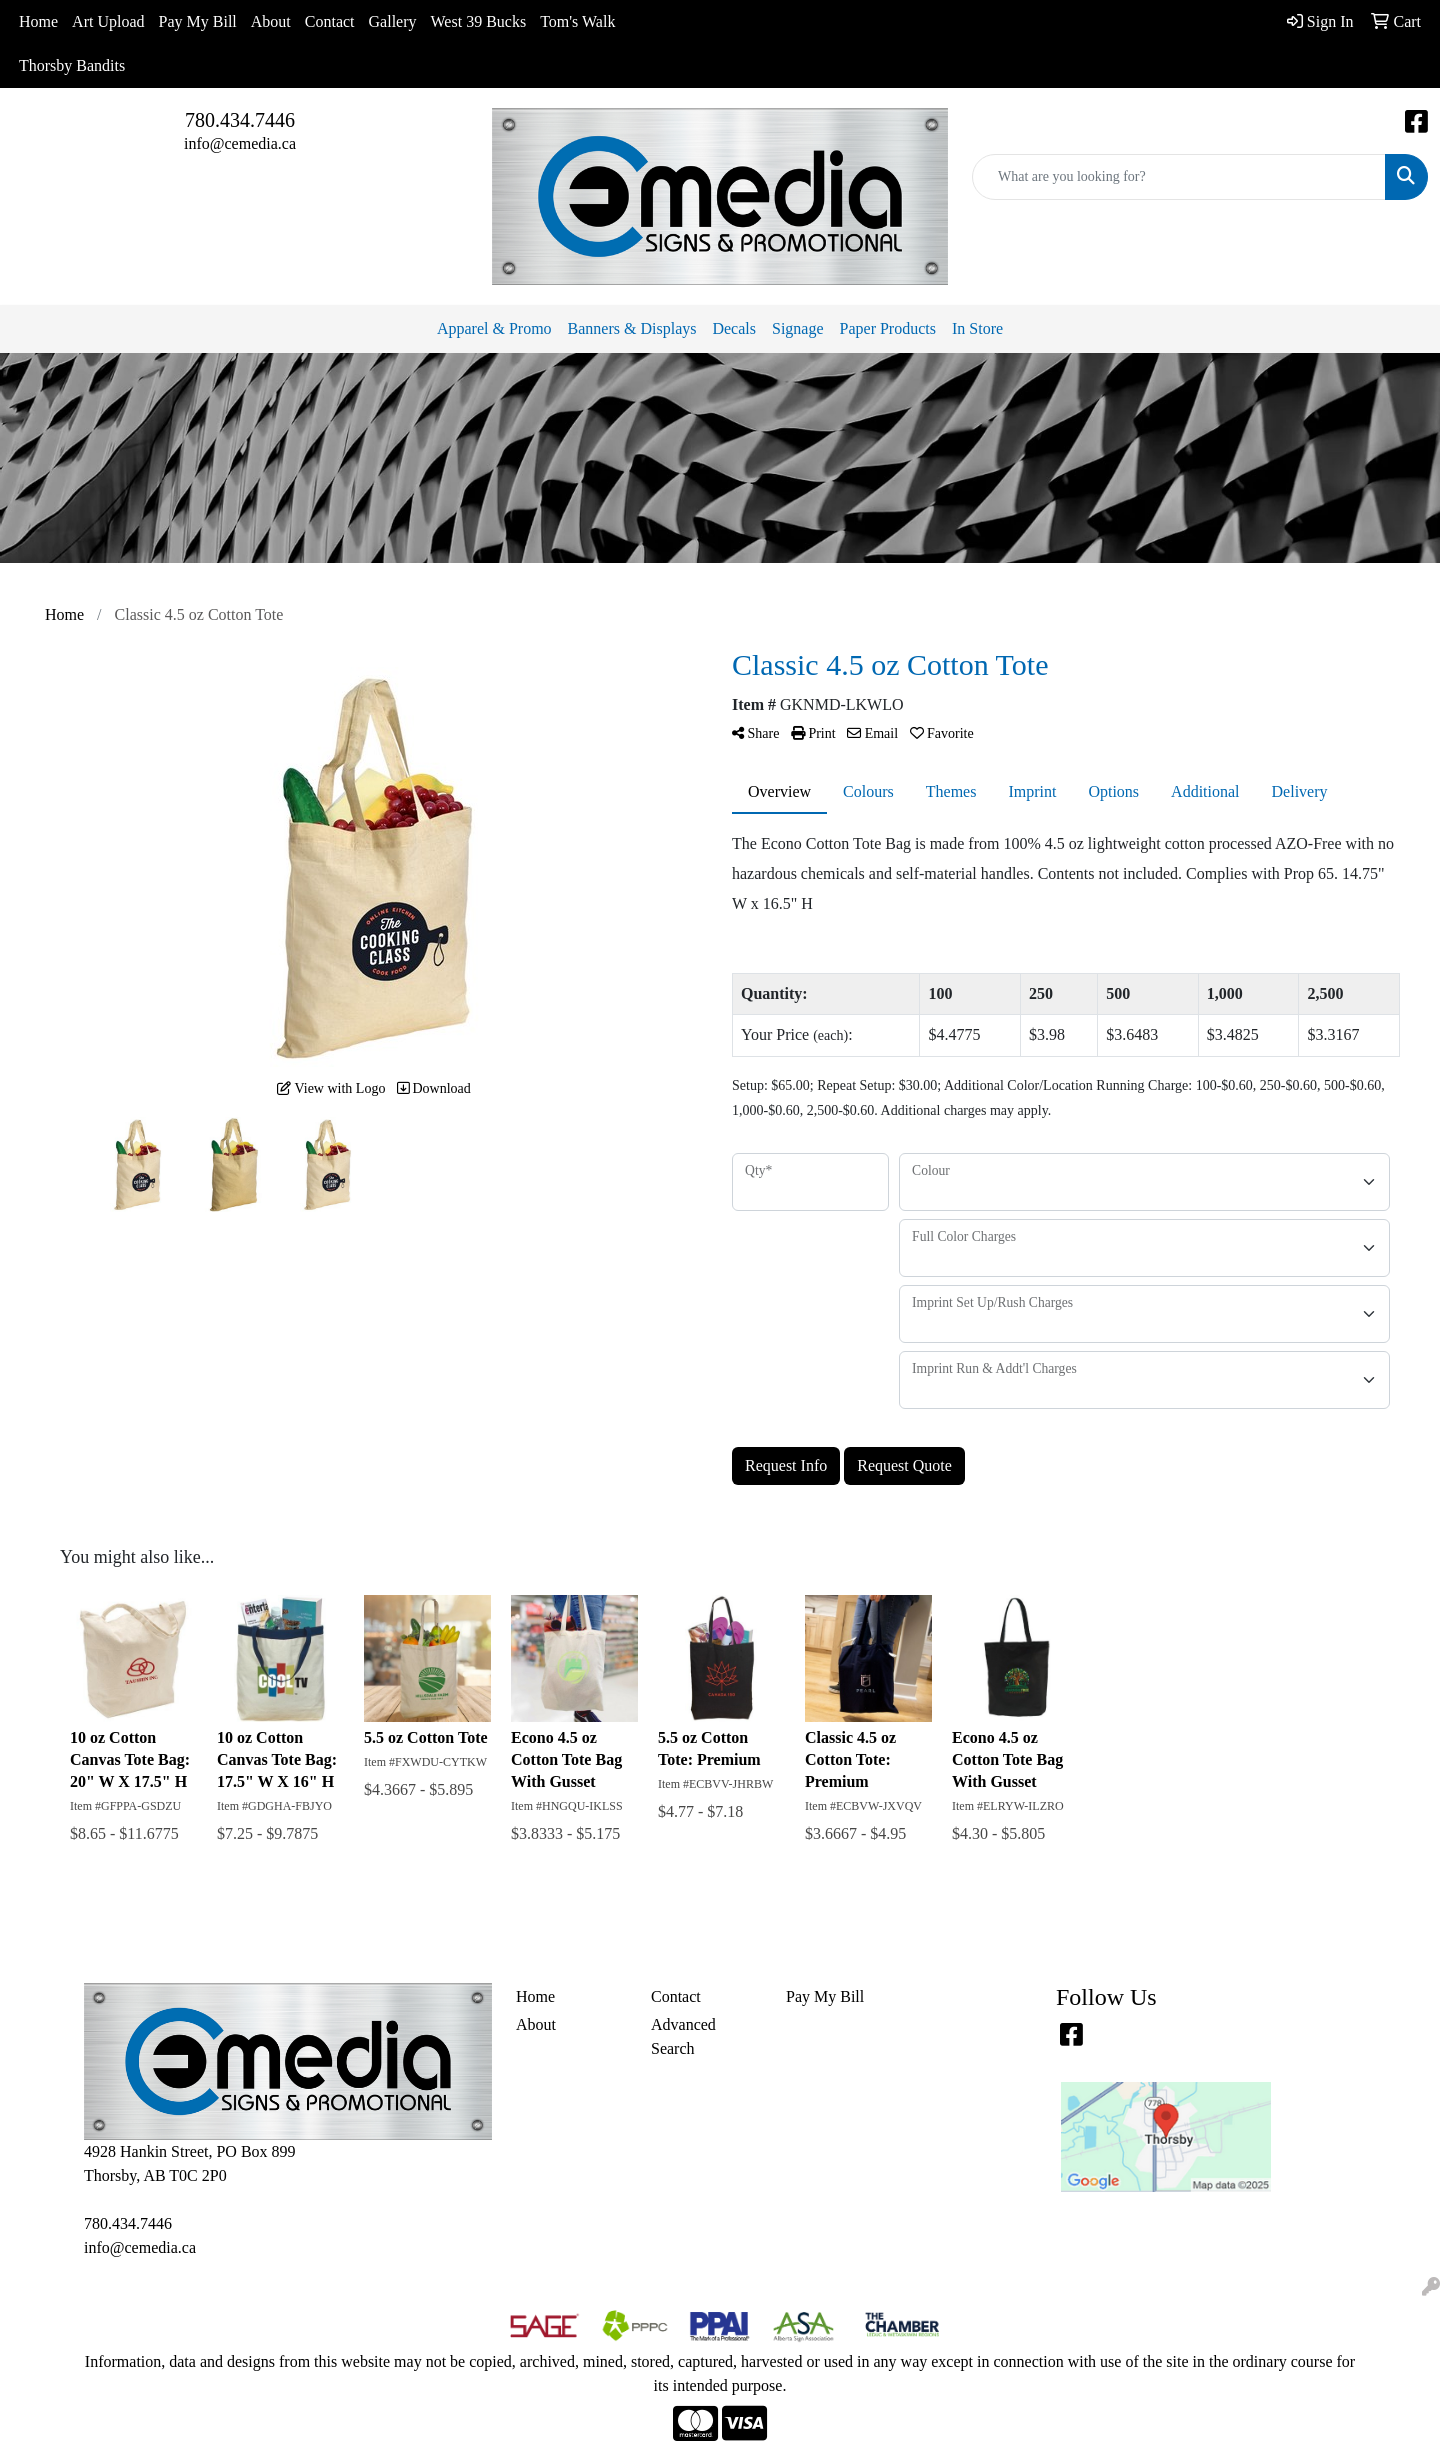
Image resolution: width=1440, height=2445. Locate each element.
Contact (330, 21)
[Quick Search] (1179, 177)
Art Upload (108, 21)
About (271, 21)
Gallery (393, 21)
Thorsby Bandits (72, 65)
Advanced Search (683, 2036)
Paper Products (888, 328)
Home (38, 21)
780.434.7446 (240, 120)
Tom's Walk (577, 21)
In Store (977, 328)
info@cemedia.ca (240, 143)
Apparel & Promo (494, 328)
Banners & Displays (632, 328)
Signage (798, 328)
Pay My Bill (198, 21)
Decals (734, 328)
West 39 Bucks (479, 21)
